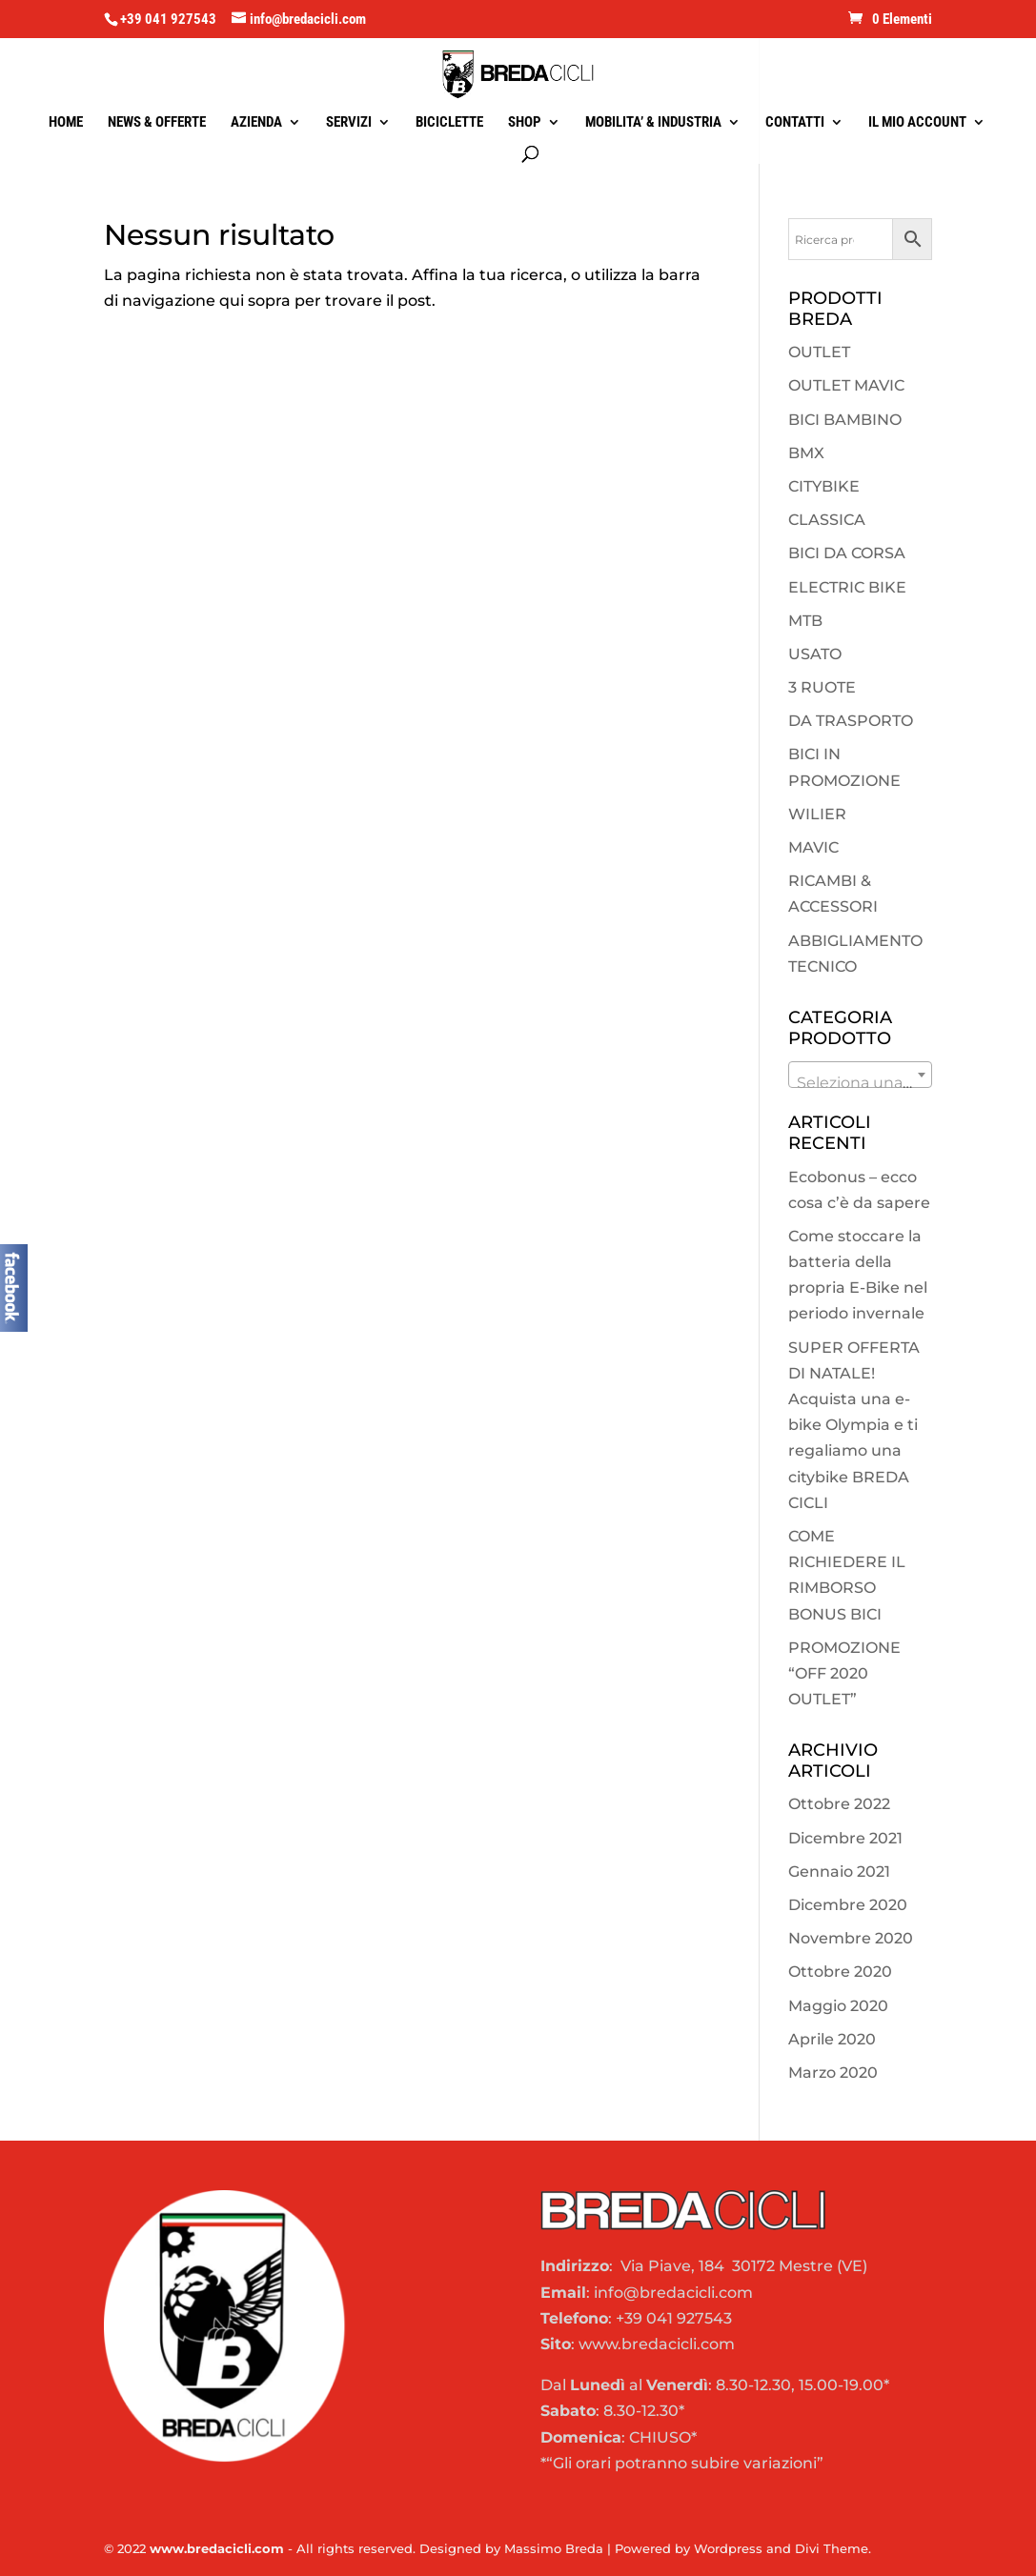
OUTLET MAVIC (846, 385)
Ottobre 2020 (840, 1971)
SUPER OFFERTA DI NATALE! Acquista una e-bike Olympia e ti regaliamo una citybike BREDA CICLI (854, 1425)
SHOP (524, 123)
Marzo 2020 (833, 2072)
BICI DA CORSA (846, 553)
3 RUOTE (822, 687)
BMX (806, 453)
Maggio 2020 (838, 2006)
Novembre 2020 (850, 1938)
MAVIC (813, 847)
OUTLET (819, 352)
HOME (66, 123)
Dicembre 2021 (845, 1838)
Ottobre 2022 (839, 1804)
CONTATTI (794, 123)
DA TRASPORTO (850, 721)
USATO (815, 654)
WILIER (817, 814)
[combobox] (860, 1074)
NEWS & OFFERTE (157, 123)
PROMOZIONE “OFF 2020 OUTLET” (844, 1673)
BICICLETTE (449, 123)
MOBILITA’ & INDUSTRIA (653, 123)
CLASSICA (826, 520)
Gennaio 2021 (839, 1871)
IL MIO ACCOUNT (917, 123)
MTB (805, 621)
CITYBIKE (824, 486)
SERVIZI (349, 123)
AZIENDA (256, 123)
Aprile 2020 (832, 2039)
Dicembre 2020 (847, 1905)
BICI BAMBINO (845, 420)
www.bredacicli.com (217, 2548)
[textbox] (860, 1083)
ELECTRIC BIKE (847, 587)
